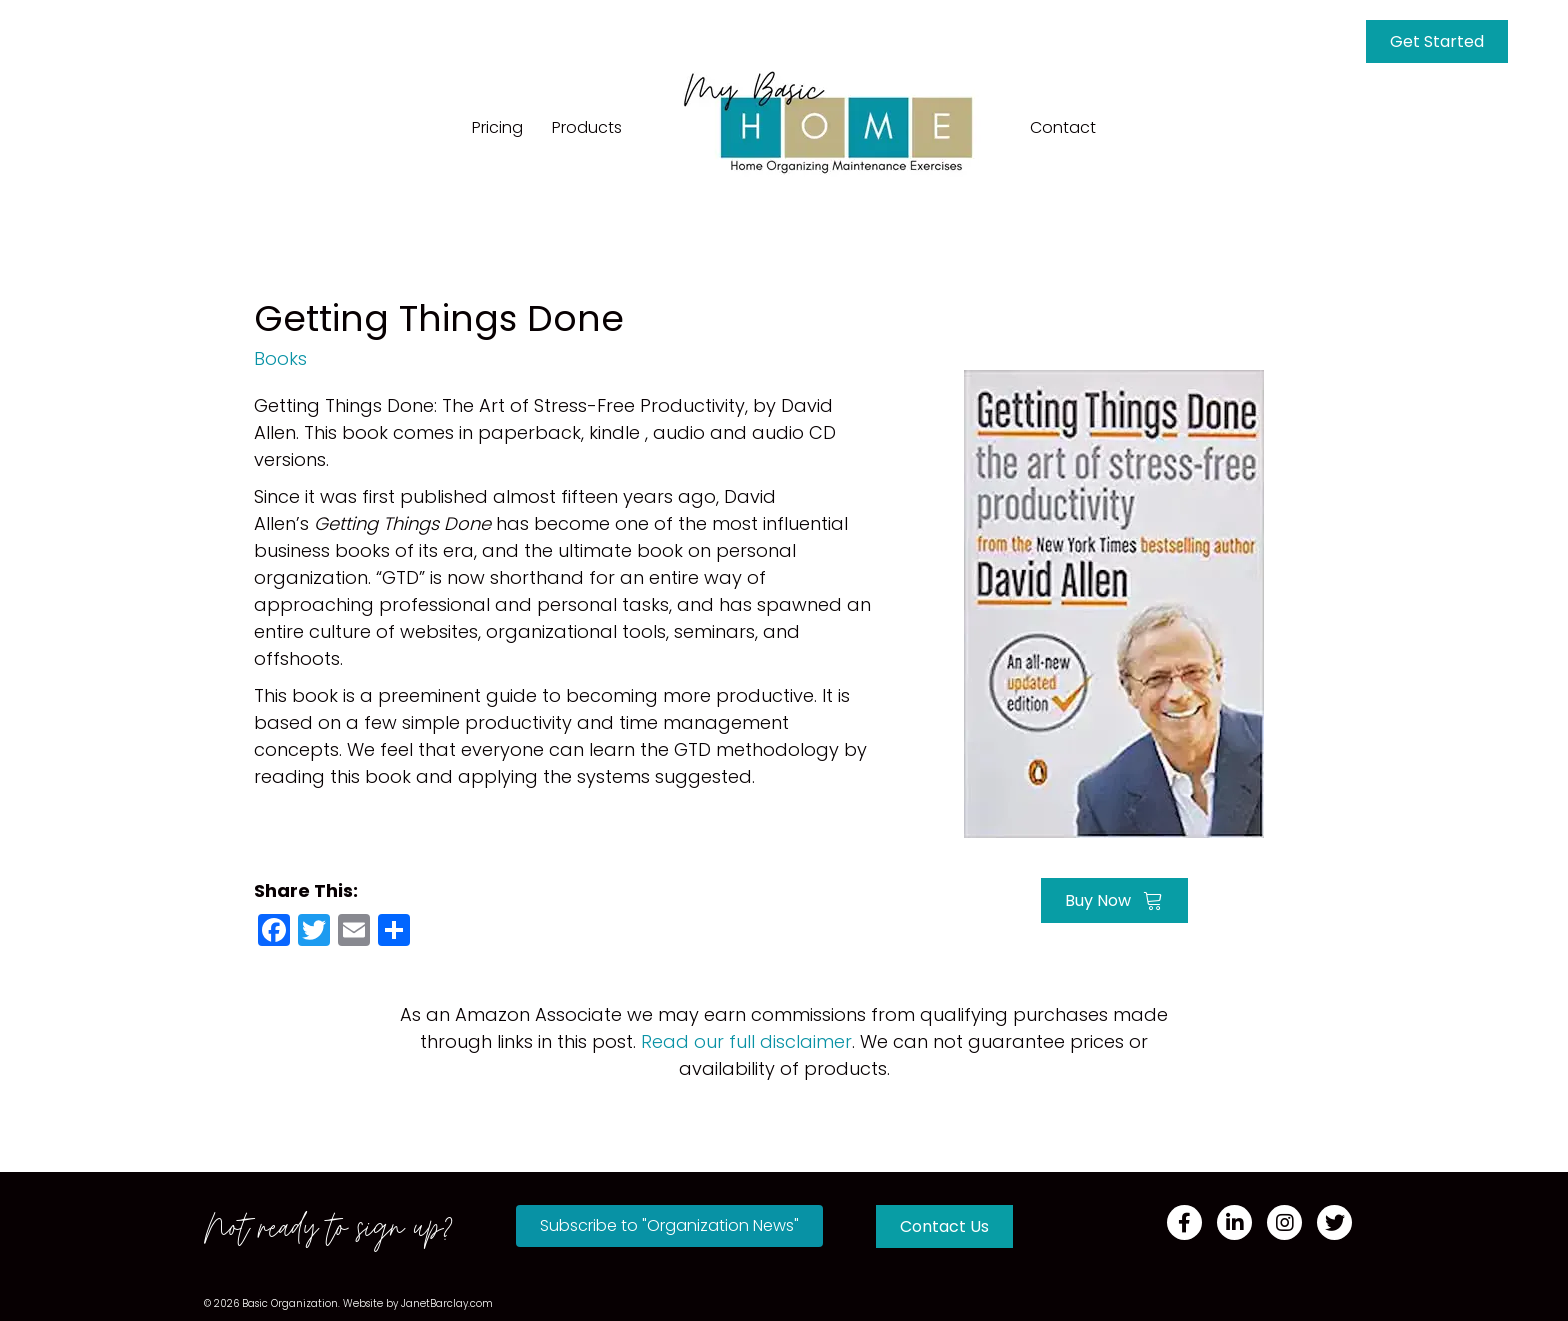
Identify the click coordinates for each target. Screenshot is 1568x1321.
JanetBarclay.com (447, 1303)
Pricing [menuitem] (497, 127)
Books (280, 358)
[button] (669, 1226)
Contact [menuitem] (1063, 127)
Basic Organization (290, 1303)
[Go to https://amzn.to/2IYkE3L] (1114, 601)
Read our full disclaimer (746, 1041)
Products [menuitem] (587, 127)
